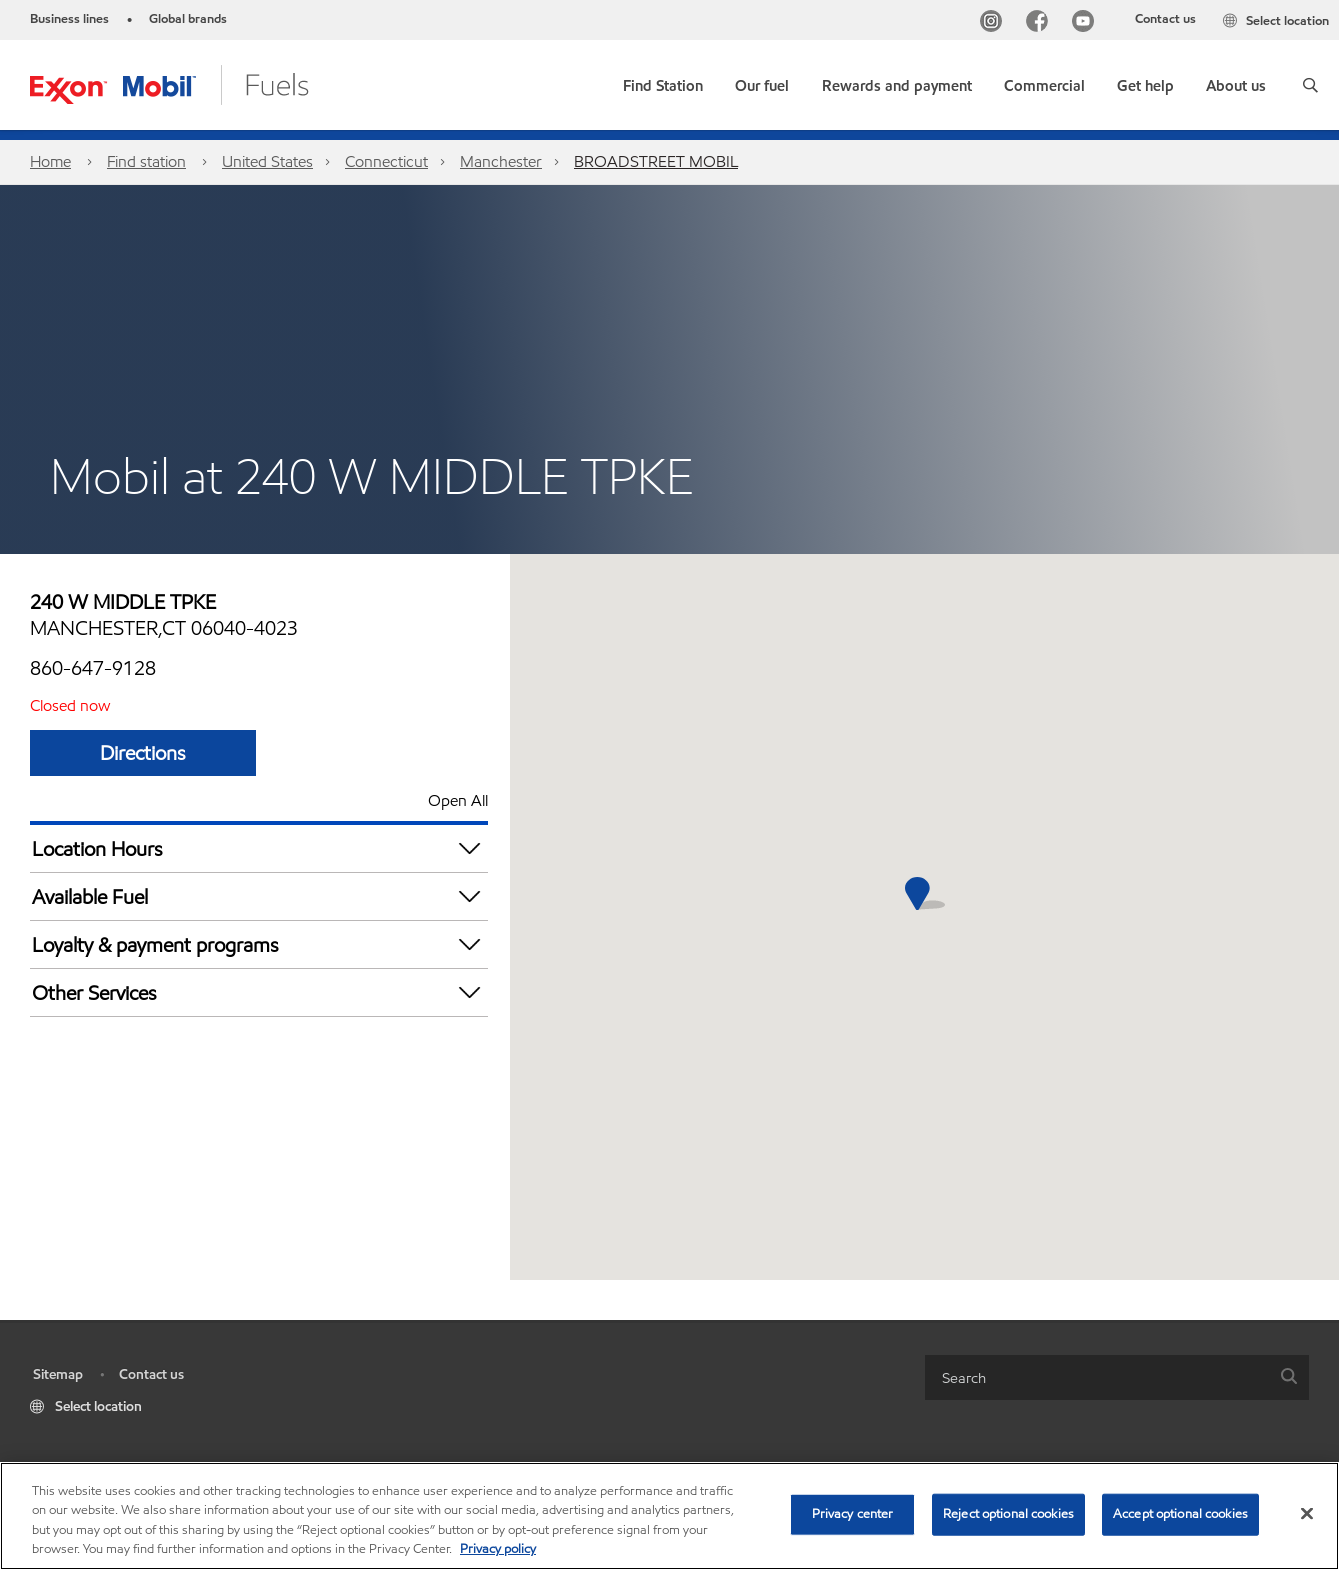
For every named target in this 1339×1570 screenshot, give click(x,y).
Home (50, 161)
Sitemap (58, 1374)
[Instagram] (995, 23)
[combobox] (1117, 1377)
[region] (669, 1516)
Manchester (501, 161)
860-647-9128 (93, 668)
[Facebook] (1041, 23)
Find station (146, 161)
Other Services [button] (260, 992)
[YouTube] (1087, 23)
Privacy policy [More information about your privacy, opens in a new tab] (498, 1549)
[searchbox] (1097, 1377)
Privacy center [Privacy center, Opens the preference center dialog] (853, 1514)
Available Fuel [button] (260, 896)
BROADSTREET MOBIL (656, 161)
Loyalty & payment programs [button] (260, 944)
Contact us (1165, 19)
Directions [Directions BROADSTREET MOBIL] (143, 753)
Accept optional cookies (1180, 1514)
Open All (458, 800)
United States (267, 161)
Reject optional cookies (1008, 1514)
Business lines (69, 19)
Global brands (188, 19)
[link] (663, 81)
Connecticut (386, 161)
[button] (1310, 85)
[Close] (1307, 1513)
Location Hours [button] (260, 848)
